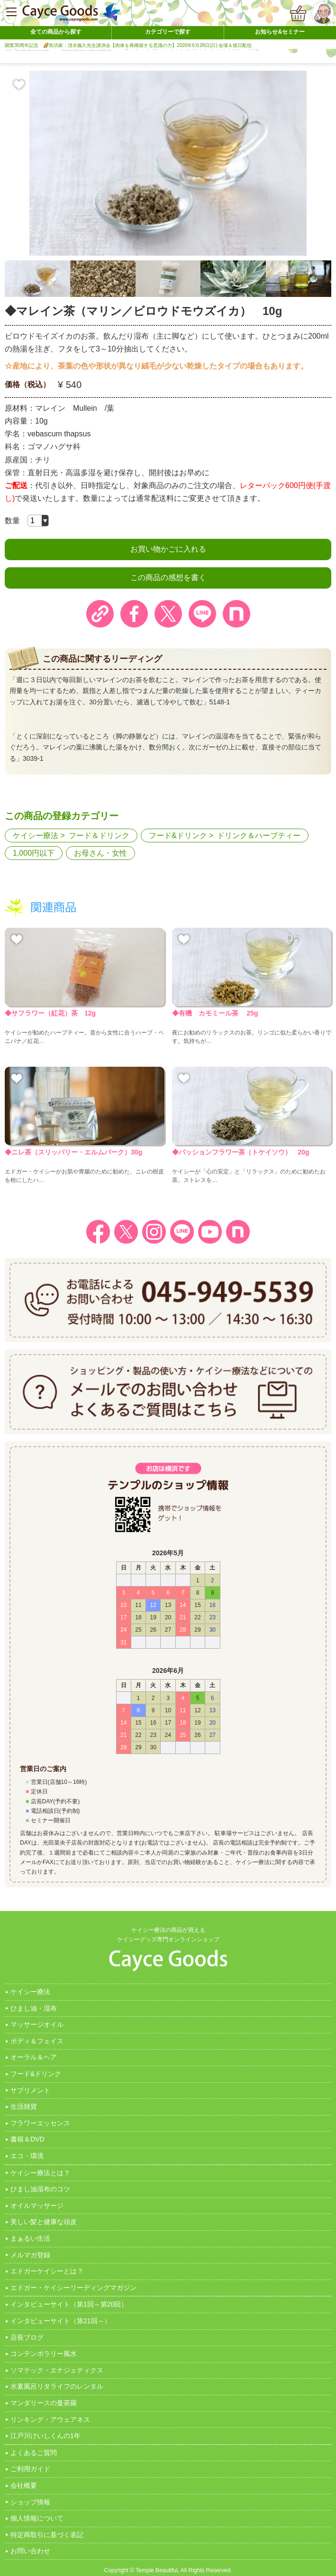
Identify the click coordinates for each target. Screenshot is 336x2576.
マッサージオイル (37, 2024)
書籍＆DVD (27, 2139)
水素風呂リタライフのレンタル (56, 2386)
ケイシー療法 (35, 835)
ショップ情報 (30, 2502)
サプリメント (30, 2090)
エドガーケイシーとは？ (46, 2271)
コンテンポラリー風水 (43, 2353)
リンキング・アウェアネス (50, 2419)
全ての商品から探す (56, 31)
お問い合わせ (30, 2551)
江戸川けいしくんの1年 (45, 2435)
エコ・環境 (27, 2156)
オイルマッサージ (37, 2205)
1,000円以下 (33, 853)
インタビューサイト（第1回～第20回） (68, 2304)
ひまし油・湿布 (33, 2008)
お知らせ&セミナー (280, 31)
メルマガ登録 (30, 2255)
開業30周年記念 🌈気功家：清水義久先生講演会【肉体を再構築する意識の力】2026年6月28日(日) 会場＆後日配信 (128, 45)
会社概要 (23, 2485)
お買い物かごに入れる (168, 549)
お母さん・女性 (100, 853)
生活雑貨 (23, 2106)
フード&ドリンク (178, 835)
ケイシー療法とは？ (40, 2173)
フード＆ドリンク (99, 835)
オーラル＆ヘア (33, 2057)
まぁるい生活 (30, 2238)
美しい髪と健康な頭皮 (43, 2221)
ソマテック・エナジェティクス (56, 2370)
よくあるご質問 (33, 2452)
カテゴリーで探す (168, 31)
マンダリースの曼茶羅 (43, 2403)
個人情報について (37, 2518)
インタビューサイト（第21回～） (60, 2321)
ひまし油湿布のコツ (40, 2189)
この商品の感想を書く (168, 577)
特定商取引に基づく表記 (46, 2535)
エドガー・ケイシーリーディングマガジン (73, 2287)
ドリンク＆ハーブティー (258, 835)
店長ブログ (27, 2337)
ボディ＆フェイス (37, 2041)
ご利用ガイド (30, 2469)
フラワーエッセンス (40, 2123)
